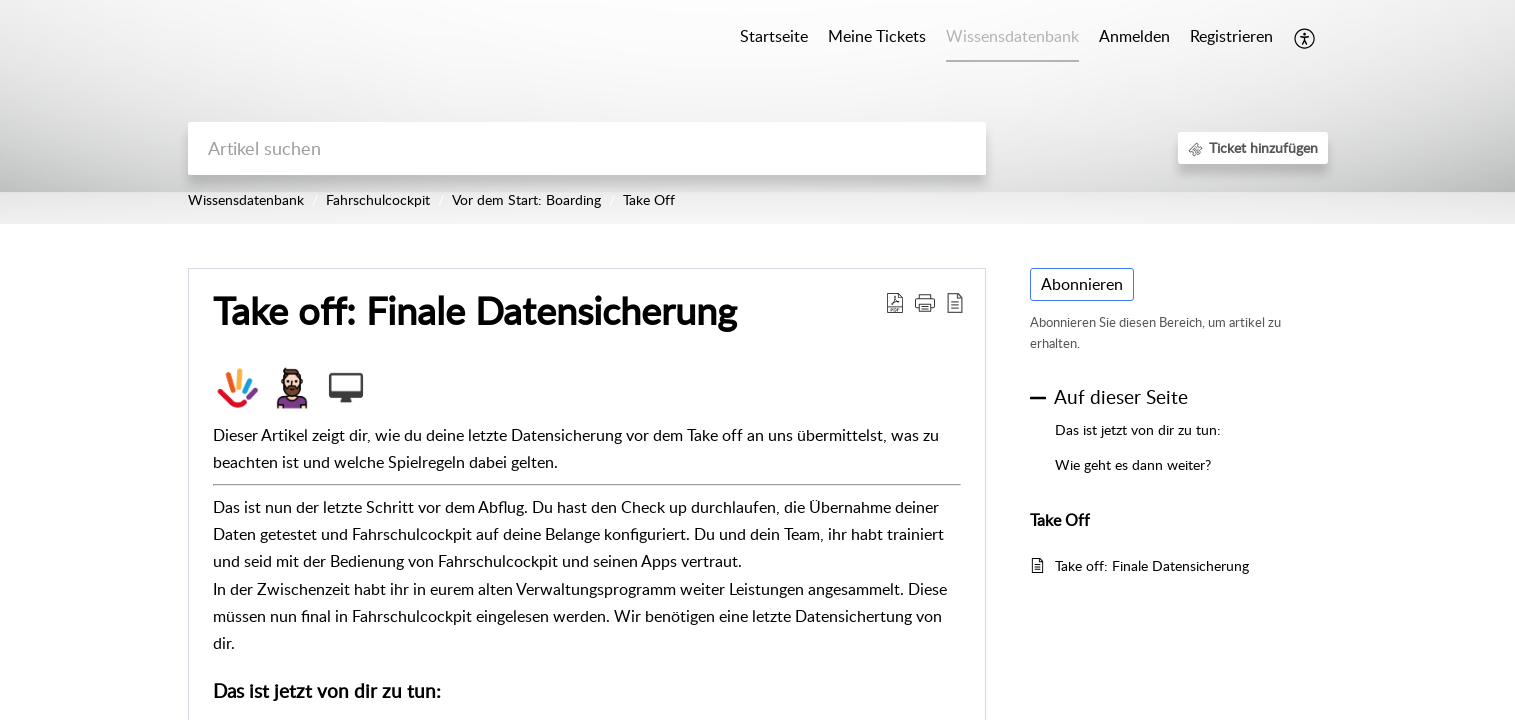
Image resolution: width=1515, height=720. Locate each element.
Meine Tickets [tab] (877, 36)
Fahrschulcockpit (378, 199)
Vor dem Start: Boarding (526, 199)
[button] (1305, 38)
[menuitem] (1134, 38)
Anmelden (1134, 36)
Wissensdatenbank (246, 199)
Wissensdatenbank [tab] (1012, 36)
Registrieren (1231, 36)
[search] (587, 148)
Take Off (649, 199)
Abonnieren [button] (1082, 284)
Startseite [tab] (774, 36)
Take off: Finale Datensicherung (1152, 565)
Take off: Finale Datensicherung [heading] (475, 311)
